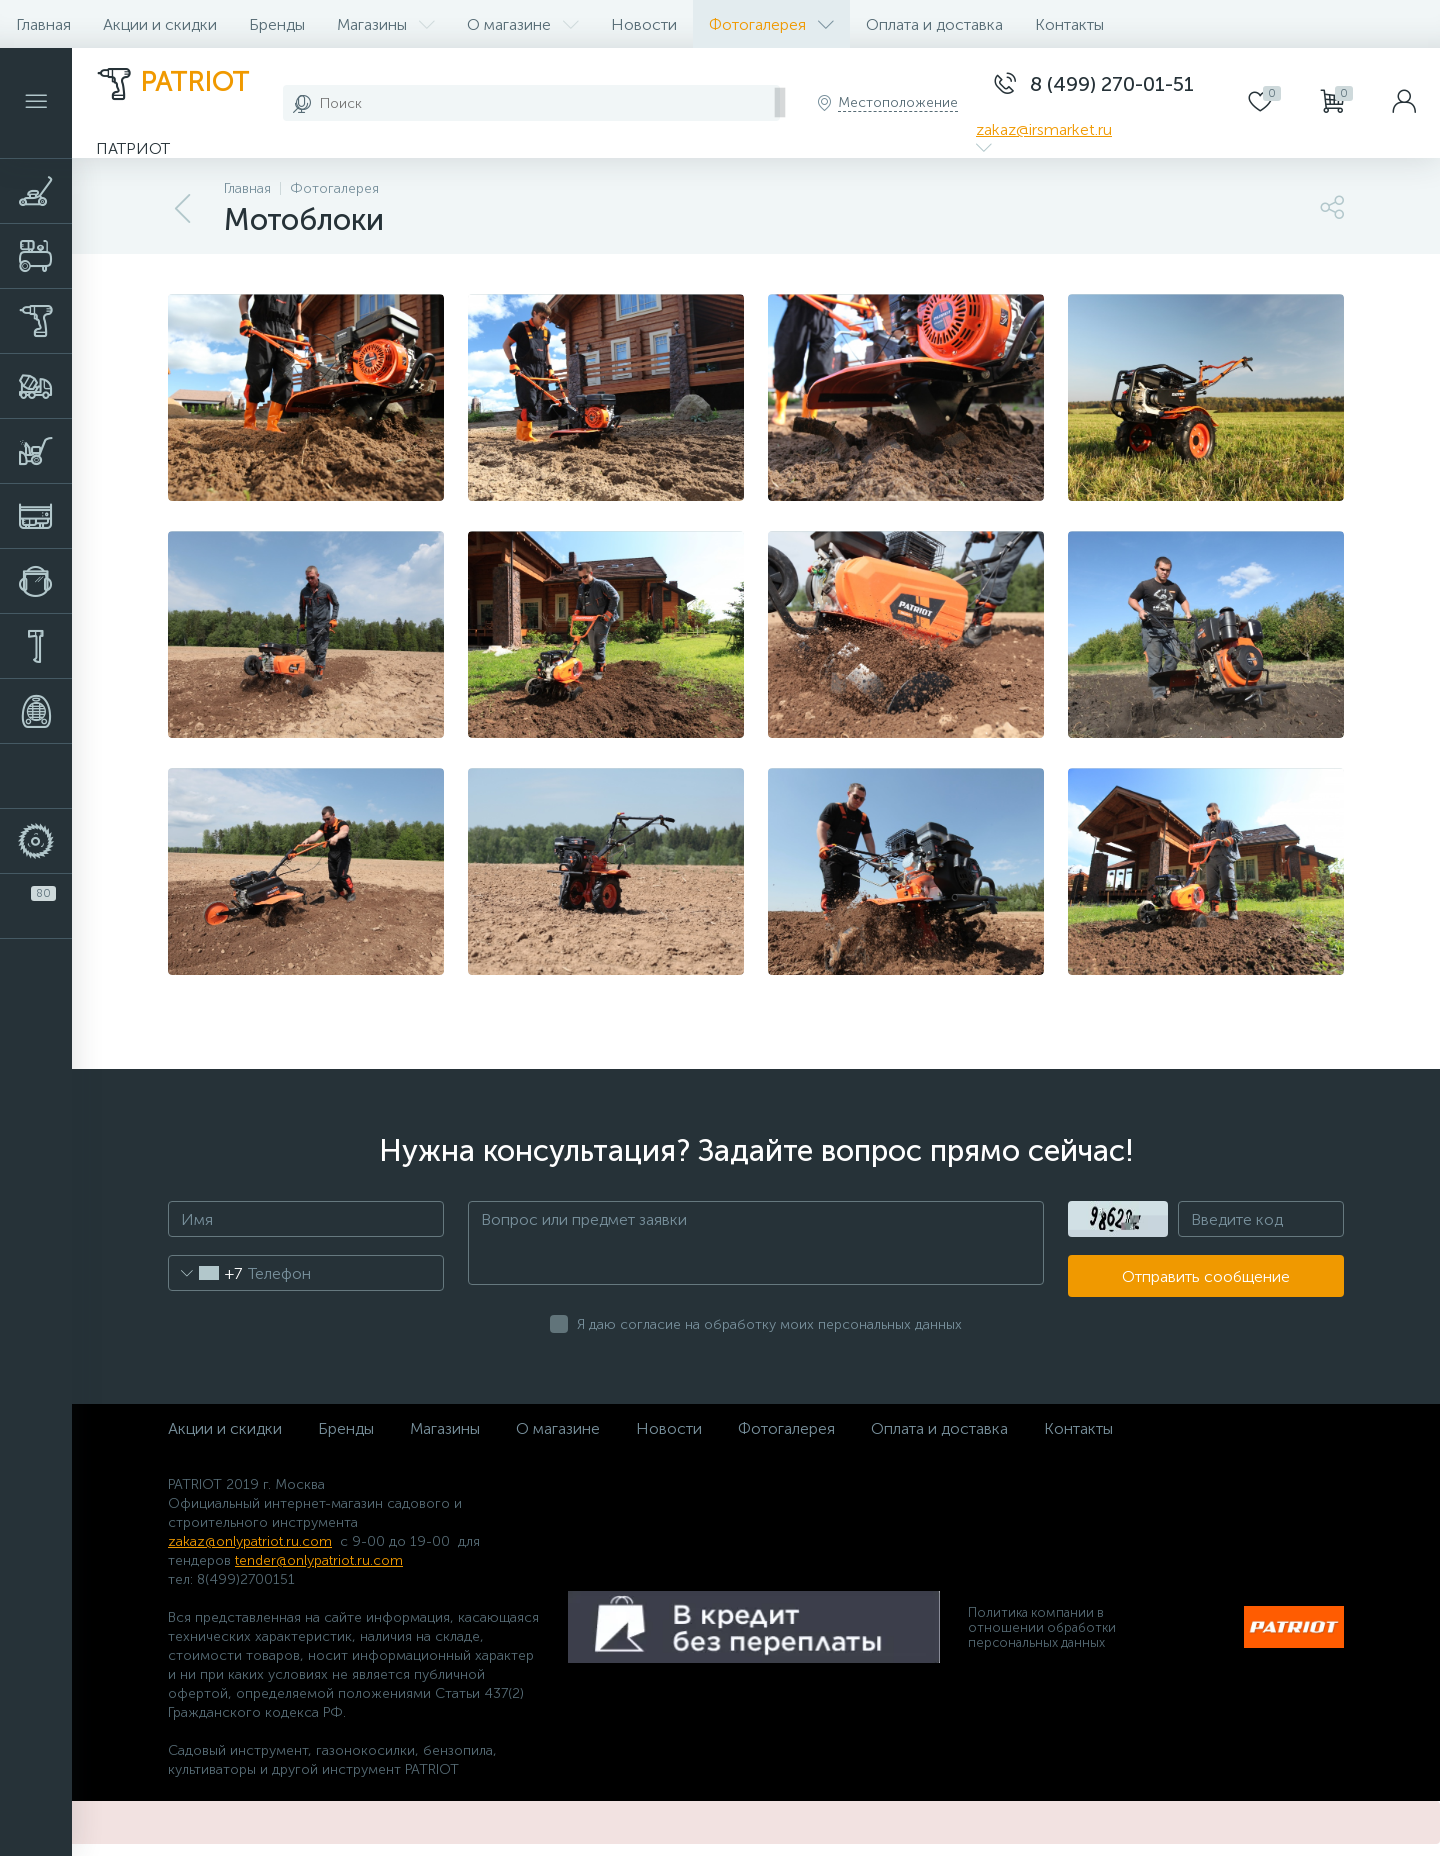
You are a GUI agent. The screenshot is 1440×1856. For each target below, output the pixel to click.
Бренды (277, 24)
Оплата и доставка (934, 24)
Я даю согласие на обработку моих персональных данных (769, 1324)
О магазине (523, 24)
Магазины (386, 24)
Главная (43, 24)
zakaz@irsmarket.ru (1044, 129)
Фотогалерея (771, 24)
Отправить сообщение (1206, 1276)
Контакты (1069, 24)
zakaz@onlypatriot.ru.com (250, 1541)
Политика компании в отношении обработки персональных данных (1042, 1627)
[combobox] (205, 1273)
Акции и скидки (160, 24)
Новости (644, 24)
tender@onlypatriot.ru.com (319, 1560)
